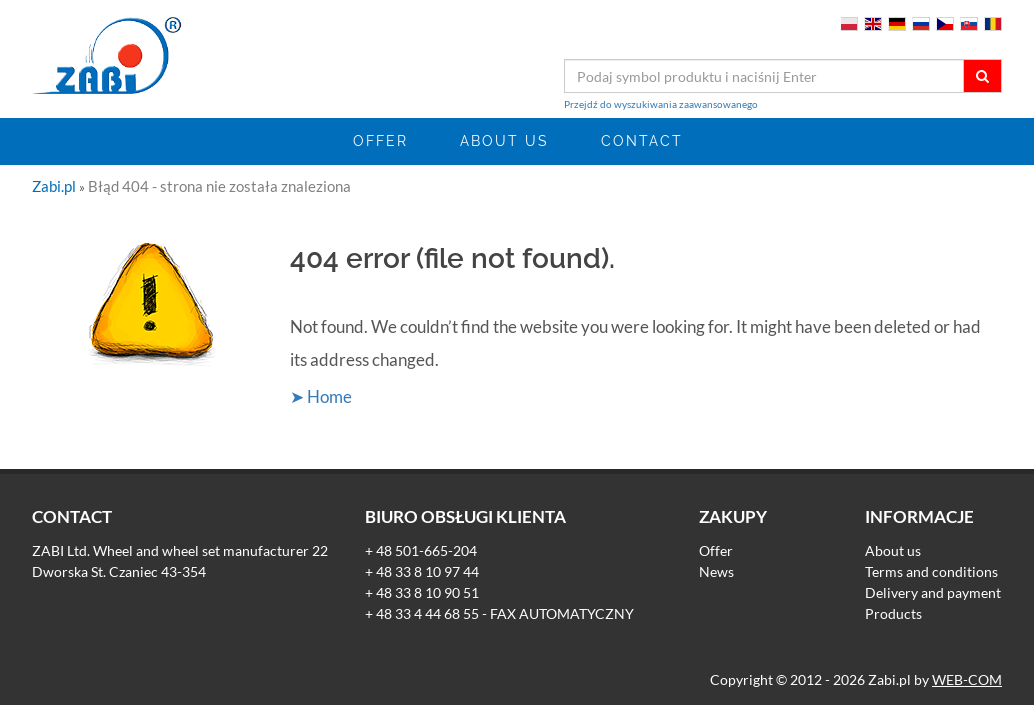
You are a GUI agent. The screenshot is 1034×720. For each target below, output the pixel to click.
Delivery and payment (933, 592)
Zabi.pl (55, 186)
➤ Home (321, 396)
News (716, 571)
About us (504, 141)
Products (893, 613)
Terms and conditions (931, 571)
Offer (380, 141)
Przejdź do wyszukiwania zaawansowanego (661, 104)
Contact (642, 141)
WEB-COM (967, 679)
